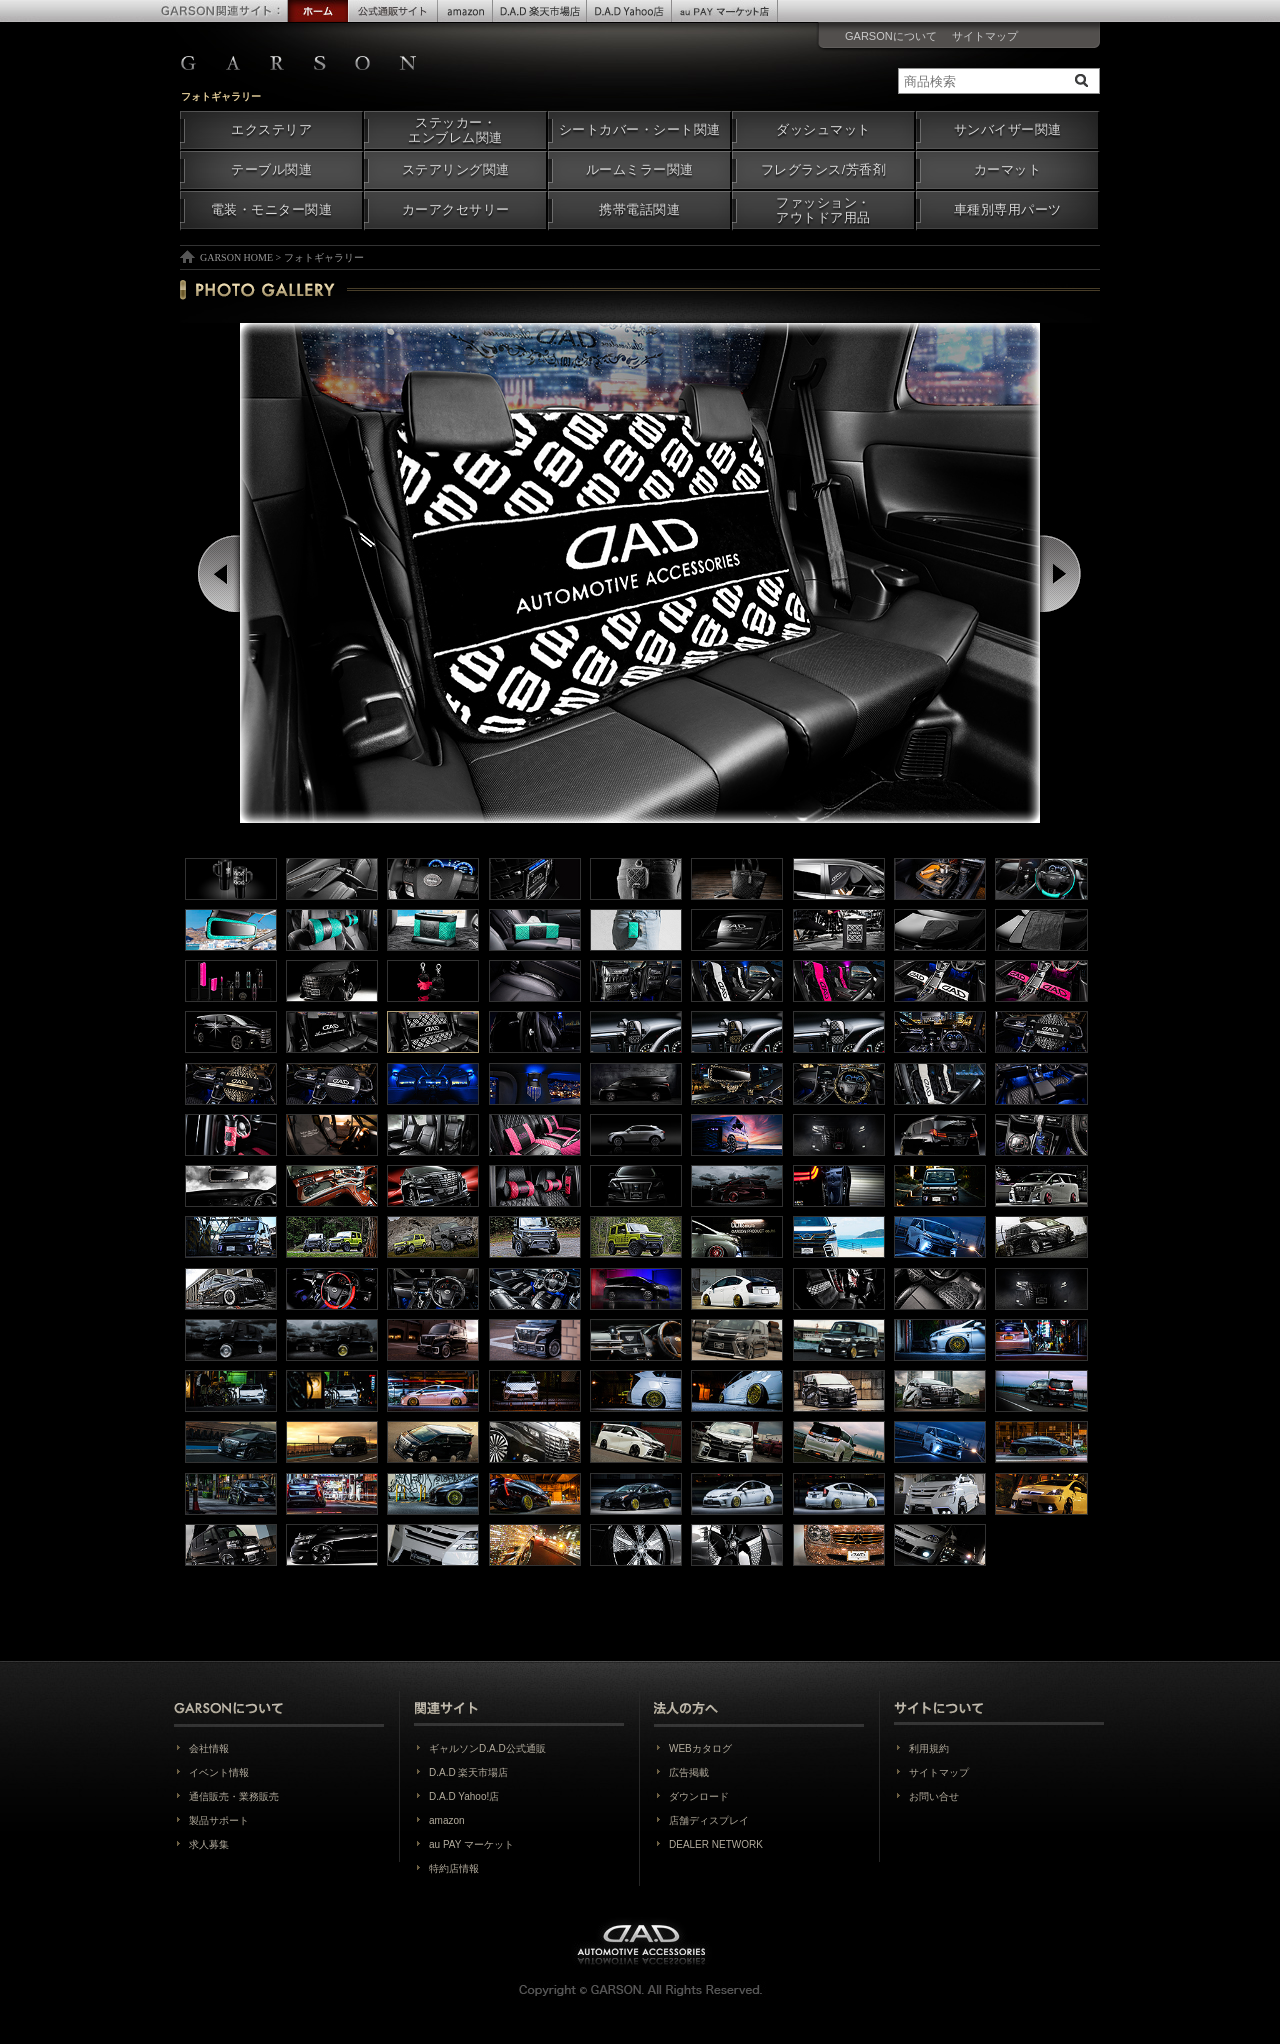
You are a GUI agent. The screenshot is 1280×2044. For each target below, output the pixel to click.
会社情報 (209, 1748)
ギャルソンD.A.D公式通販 (487, 1748)
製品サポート (219, 1820)
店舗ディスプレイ (709, 1820)
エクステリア (271, 130)
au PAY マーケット (471, 1844)
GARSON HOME (236, 257)
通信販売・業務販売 (234, 1796)
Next (1062, 573)
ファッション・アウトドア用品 (823, 210)
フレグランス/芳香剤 (823, 170)
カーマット (1008, 170)
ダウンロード (699, 1796)
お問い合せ (934, 1796)
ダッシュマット (823, 130)
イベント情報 (219, 1772)
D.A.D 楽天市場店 (468, 1772)
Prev (220, 573)
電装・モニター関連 (272, 210)
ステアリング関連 (456, 170)
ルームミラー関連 (640, 170)
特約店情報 (454, 1868)
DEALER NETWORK (716, 1844)
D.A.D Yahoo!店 (464, 1796)
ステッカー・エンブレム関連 (455, 130)
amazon (447, 1820)
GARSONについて (891, 36)
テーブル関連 (271, 170)
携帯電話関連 (639, 210)
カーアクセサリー (456, 210)
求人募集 (209, 1844)
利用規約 (929, 1748)
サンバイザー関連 (1008, 130)
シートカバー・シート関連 (640, 130)
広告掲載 (689, 1772)
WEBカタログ (700, 1748)
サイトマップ (985, 36)
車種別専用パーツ (1008, 210)
